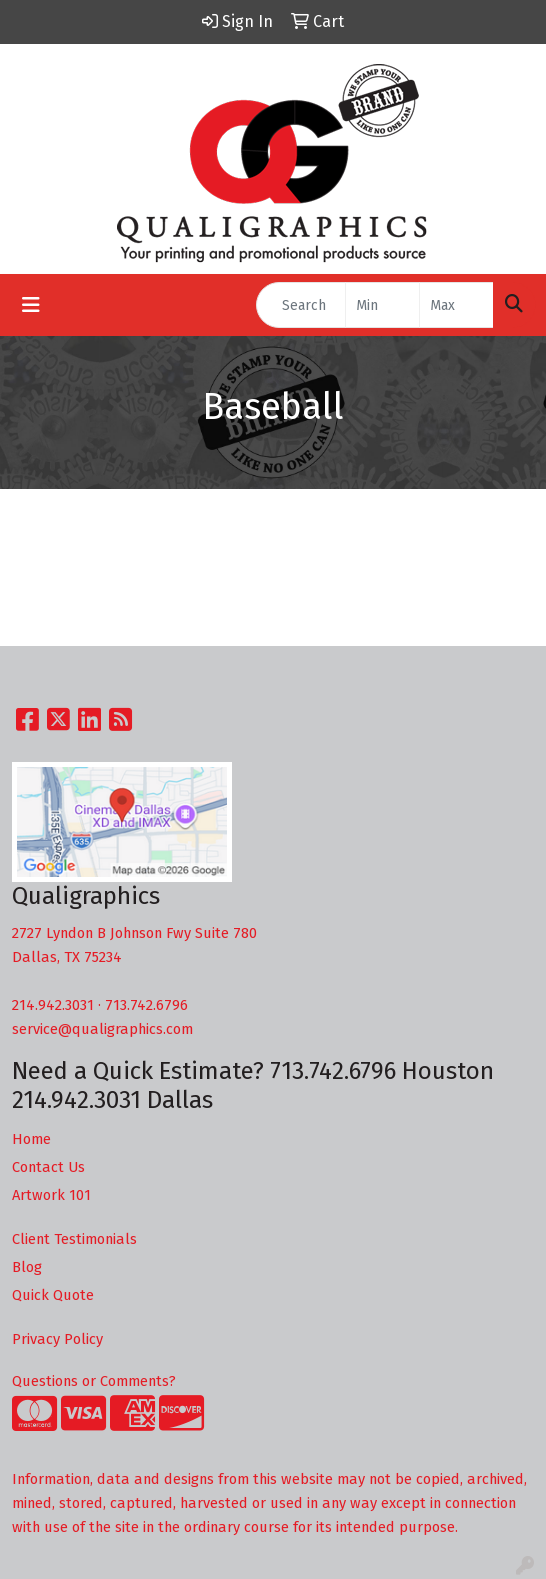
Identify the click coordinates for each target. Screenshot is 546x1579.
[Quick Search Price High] (456, 305)
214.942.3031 (53, 1005)
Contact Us (48, 1167)
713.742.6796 (146, 1005)
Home (31, 1139)
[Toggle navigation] (31, 305)
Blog (27, 1267)
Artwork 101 (51, 1195)
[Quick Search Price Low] (382, 305)
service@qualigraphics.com (102, 1029)
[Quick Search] (301, 305)
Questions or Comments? (94, 1381)
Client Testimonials (74, 1239)
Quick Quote (53, 1295)
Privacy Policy (57, 1339)
